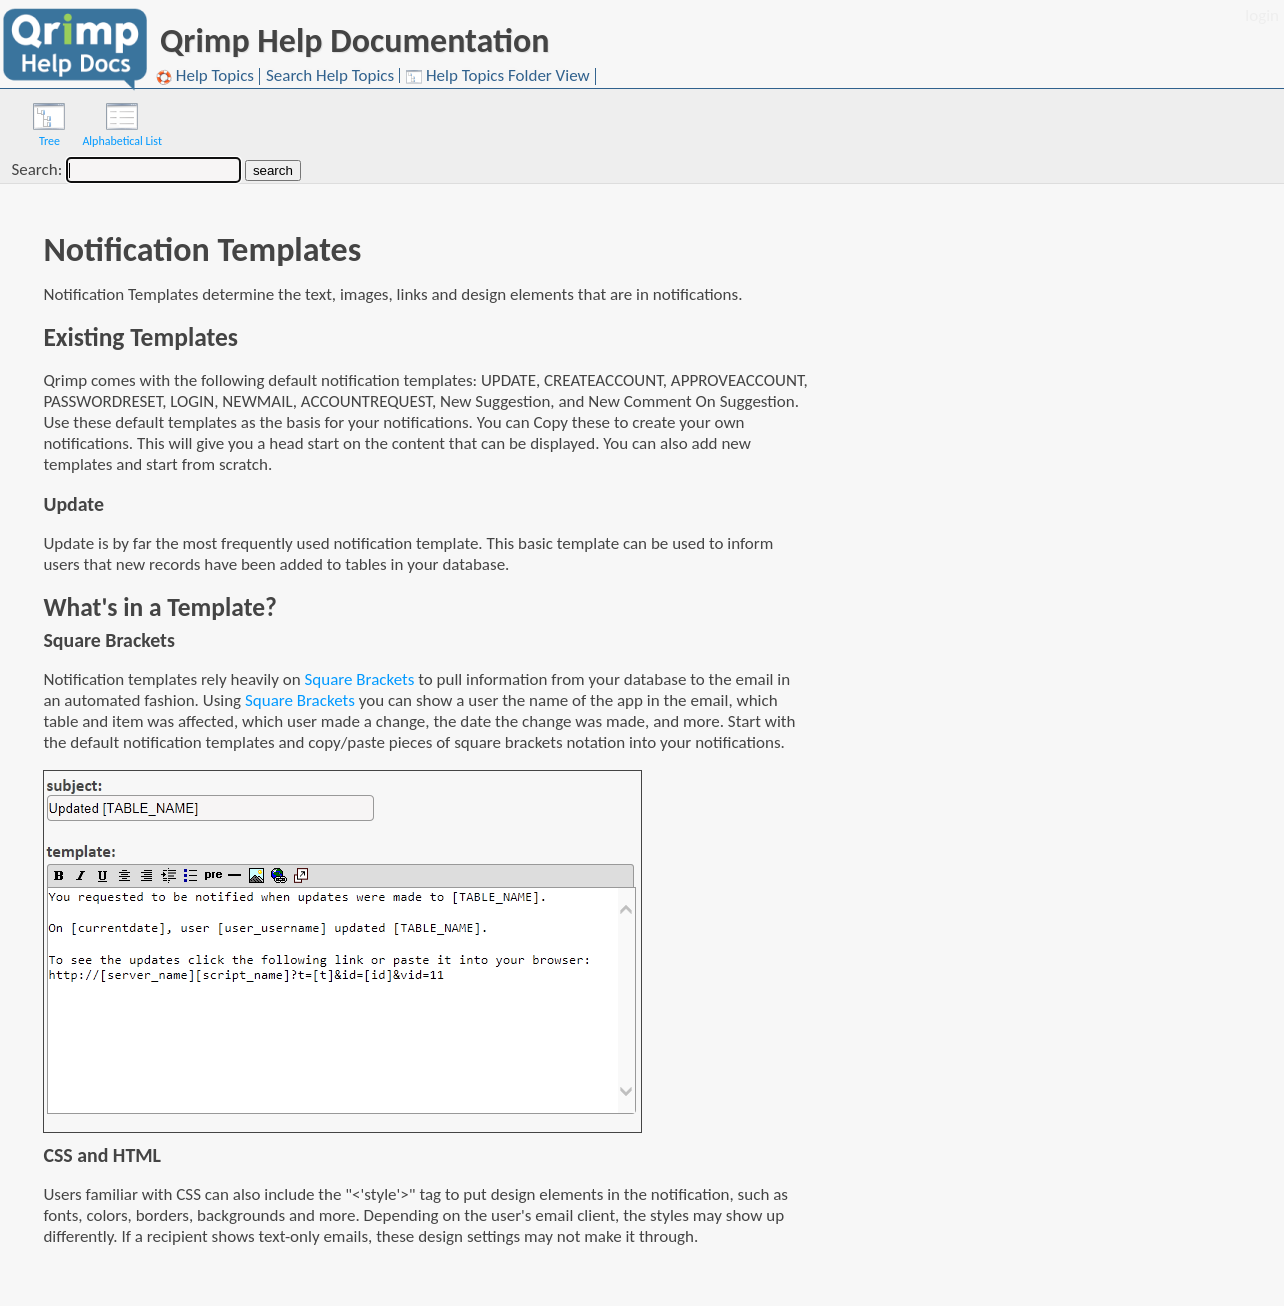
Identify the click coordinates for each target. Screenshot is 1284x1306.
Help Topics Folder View (498, 76)
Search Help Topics (330, 75)
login (1262, 15)
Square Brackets (360, 679)
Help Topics (205, 76)
